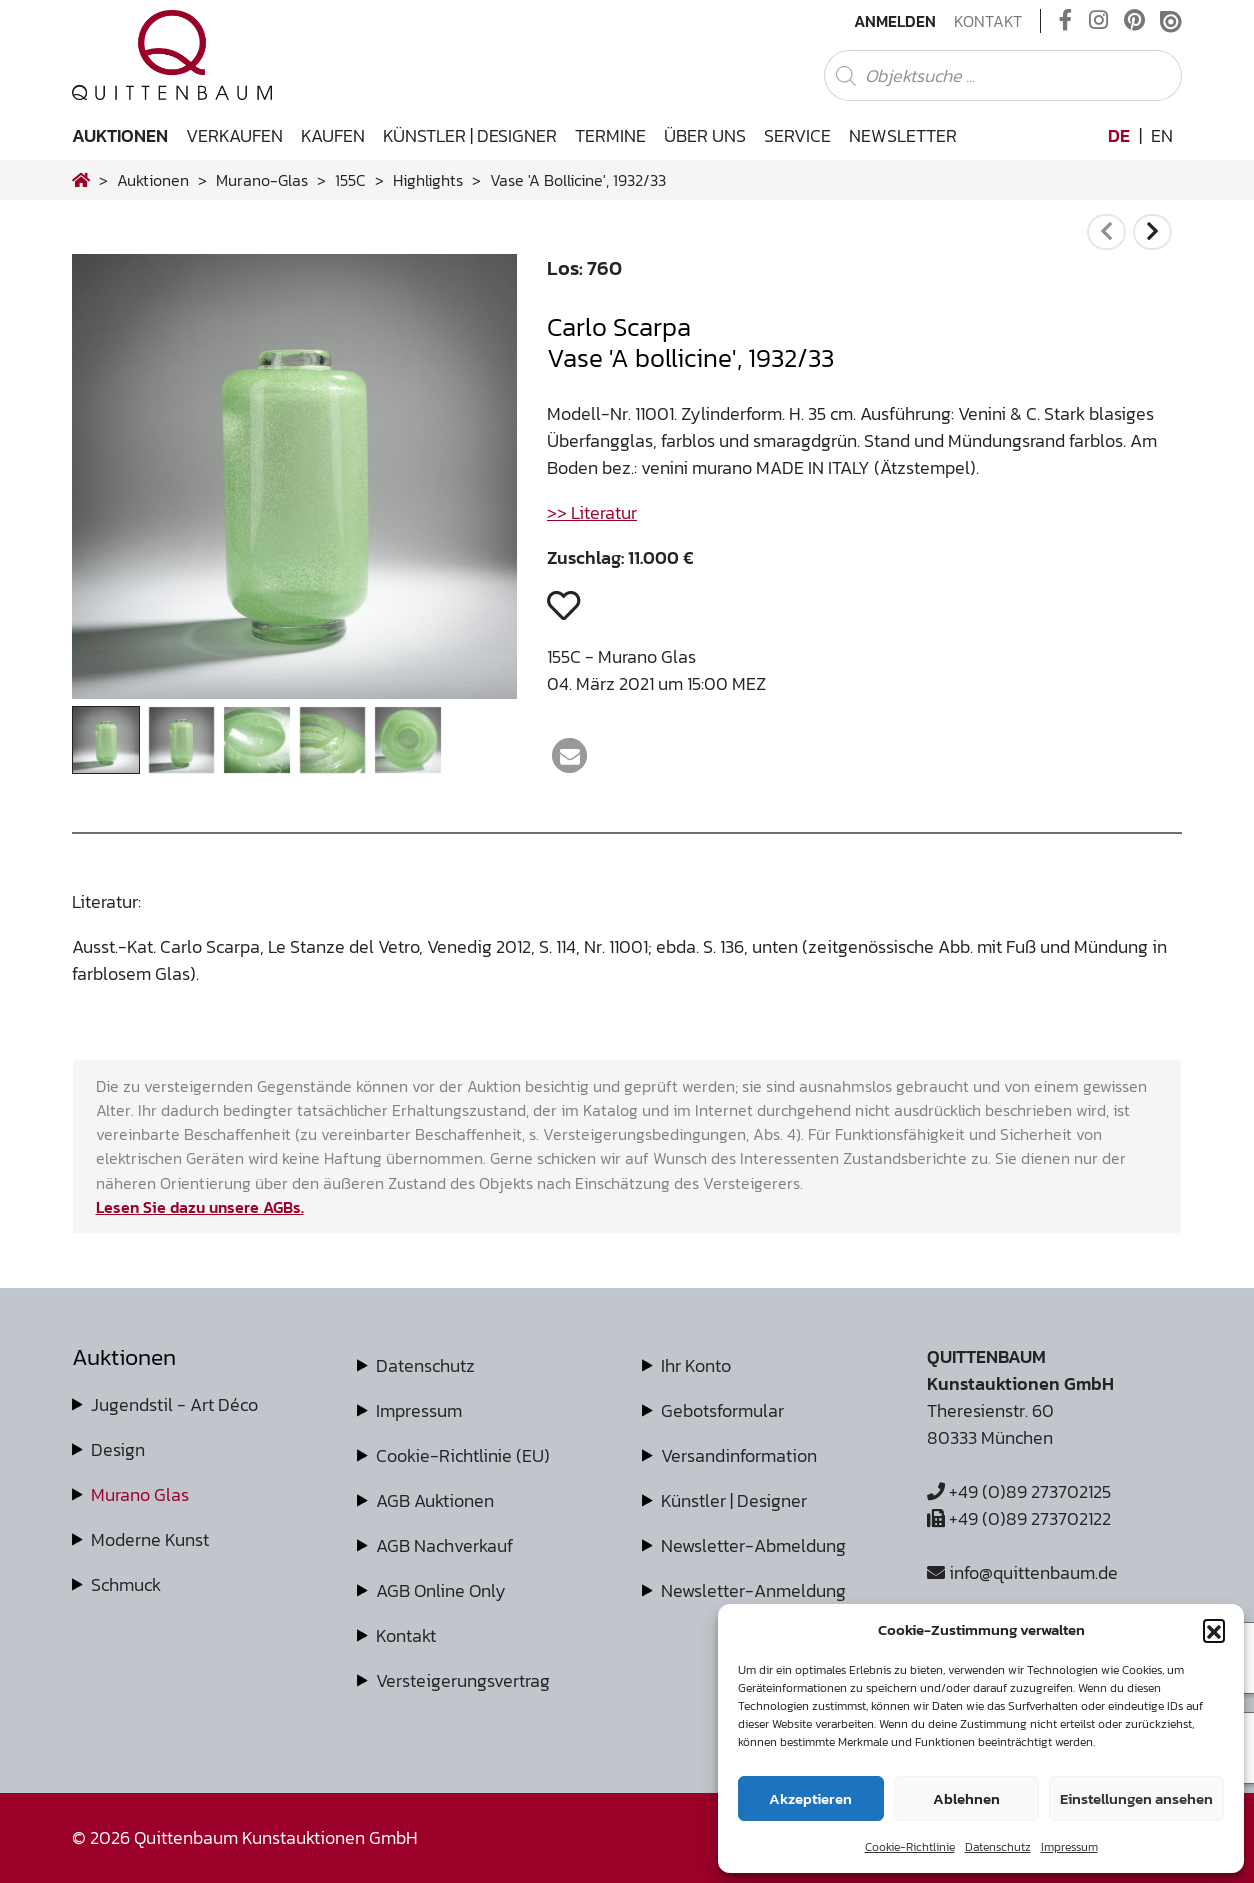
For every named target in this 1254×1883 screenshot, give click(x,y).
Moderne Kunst (150, 1539)
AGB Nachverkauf (444, 1545)
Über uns (705, 135)
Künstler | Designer (470, 135)
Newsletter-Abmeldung (753, 1545)
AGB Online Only (441, 1590)
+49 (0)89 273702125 (1019, 1491)
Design (118, 1449)
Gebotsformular (722, 1410)
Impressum (1069, 1847)
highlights (428, 180)
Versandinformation (739, 1455)
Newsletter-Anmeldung (753, 1590)
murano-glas (262, 180)
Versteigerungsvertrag (463, 1680)
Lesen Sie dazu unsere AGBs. (200, 1207)
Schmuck (126, 1584)
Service (797, 135)
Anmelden (895, 21)
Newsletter (903, 135)
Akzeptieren (810, 1798)
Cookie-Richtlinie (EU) (463, 1455)
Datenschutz (998, 1847)
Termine (610, 135)
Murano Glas (140, 1494)
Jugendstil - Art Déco (174, 1404)
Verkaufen (234, 135)
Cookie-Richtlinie (910, 1847)
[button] (1214, 1630)
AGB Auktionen (435, 1500)
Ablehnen (966, 1798)
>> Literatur (592, 512)
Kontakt (988, 21)
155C (350, 180)
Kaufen (333, 135)
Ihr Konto (696, 1365)
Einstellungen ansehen (1136, 1798)
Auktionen (120, 135)
